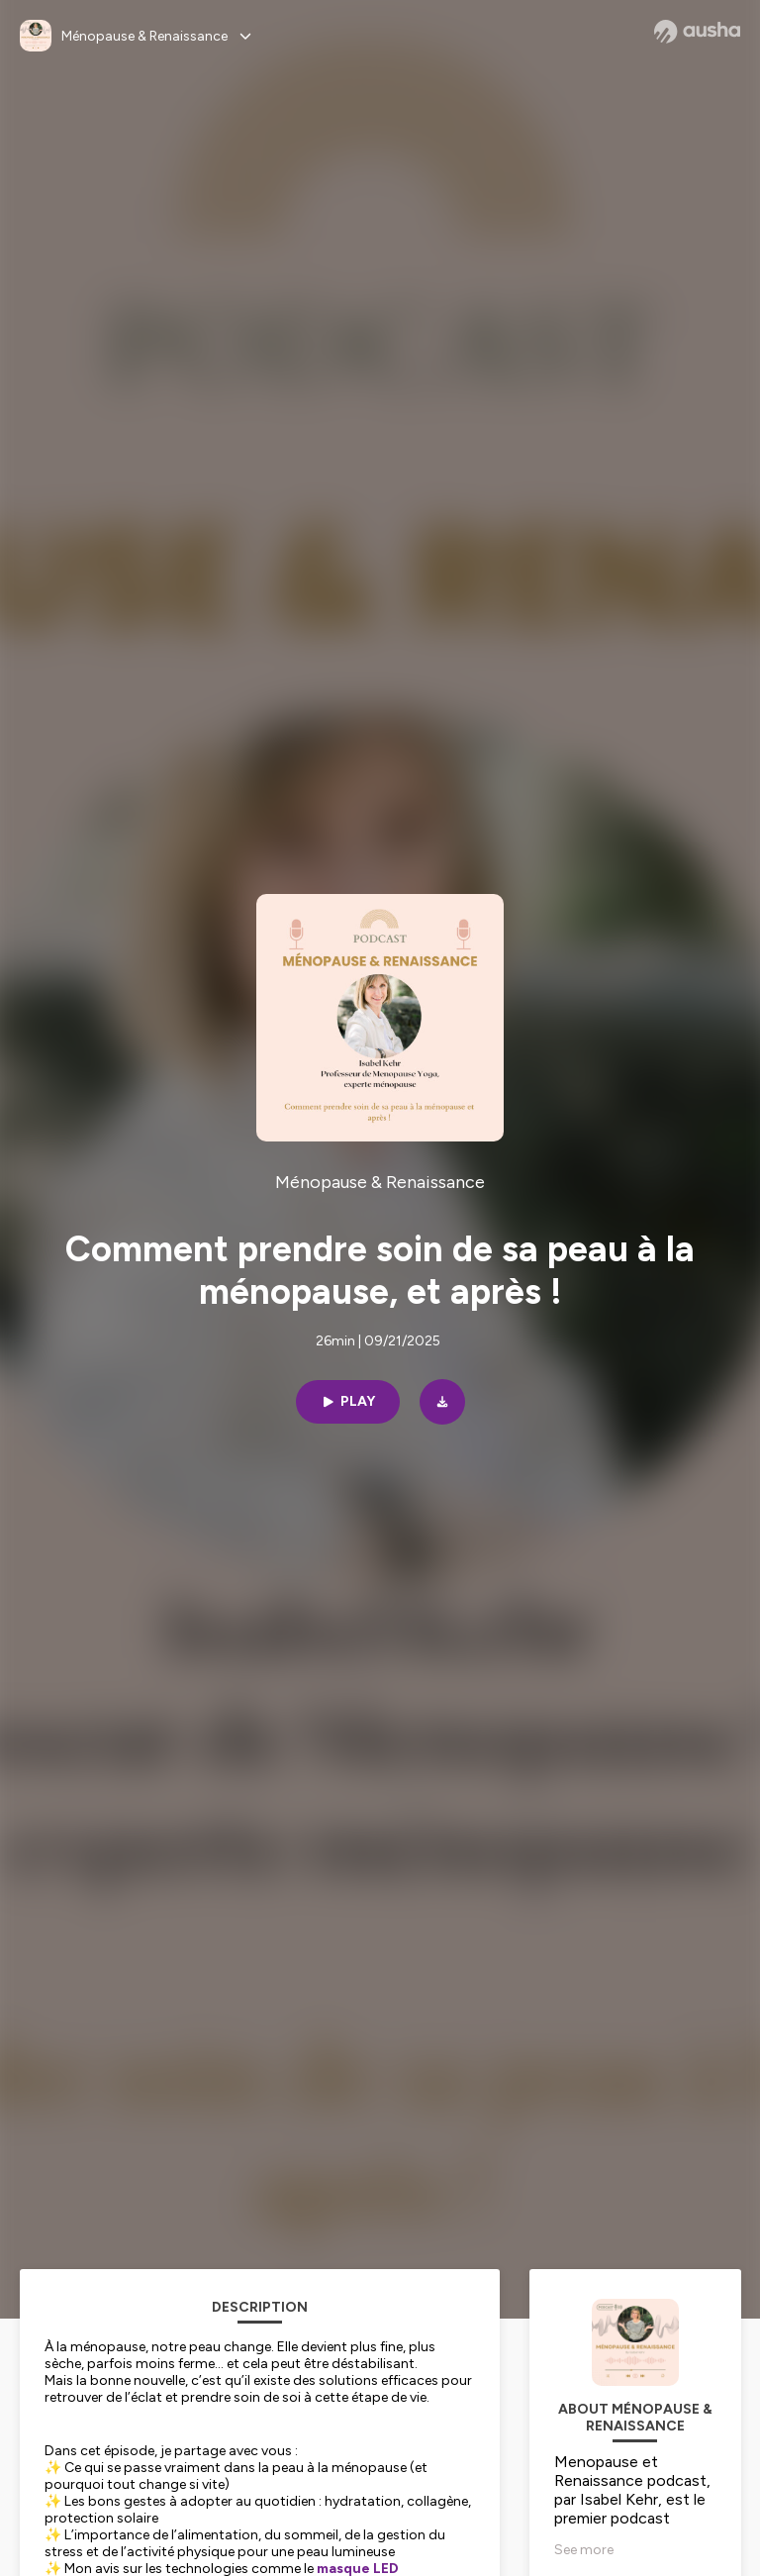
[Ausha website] (697, 32)
